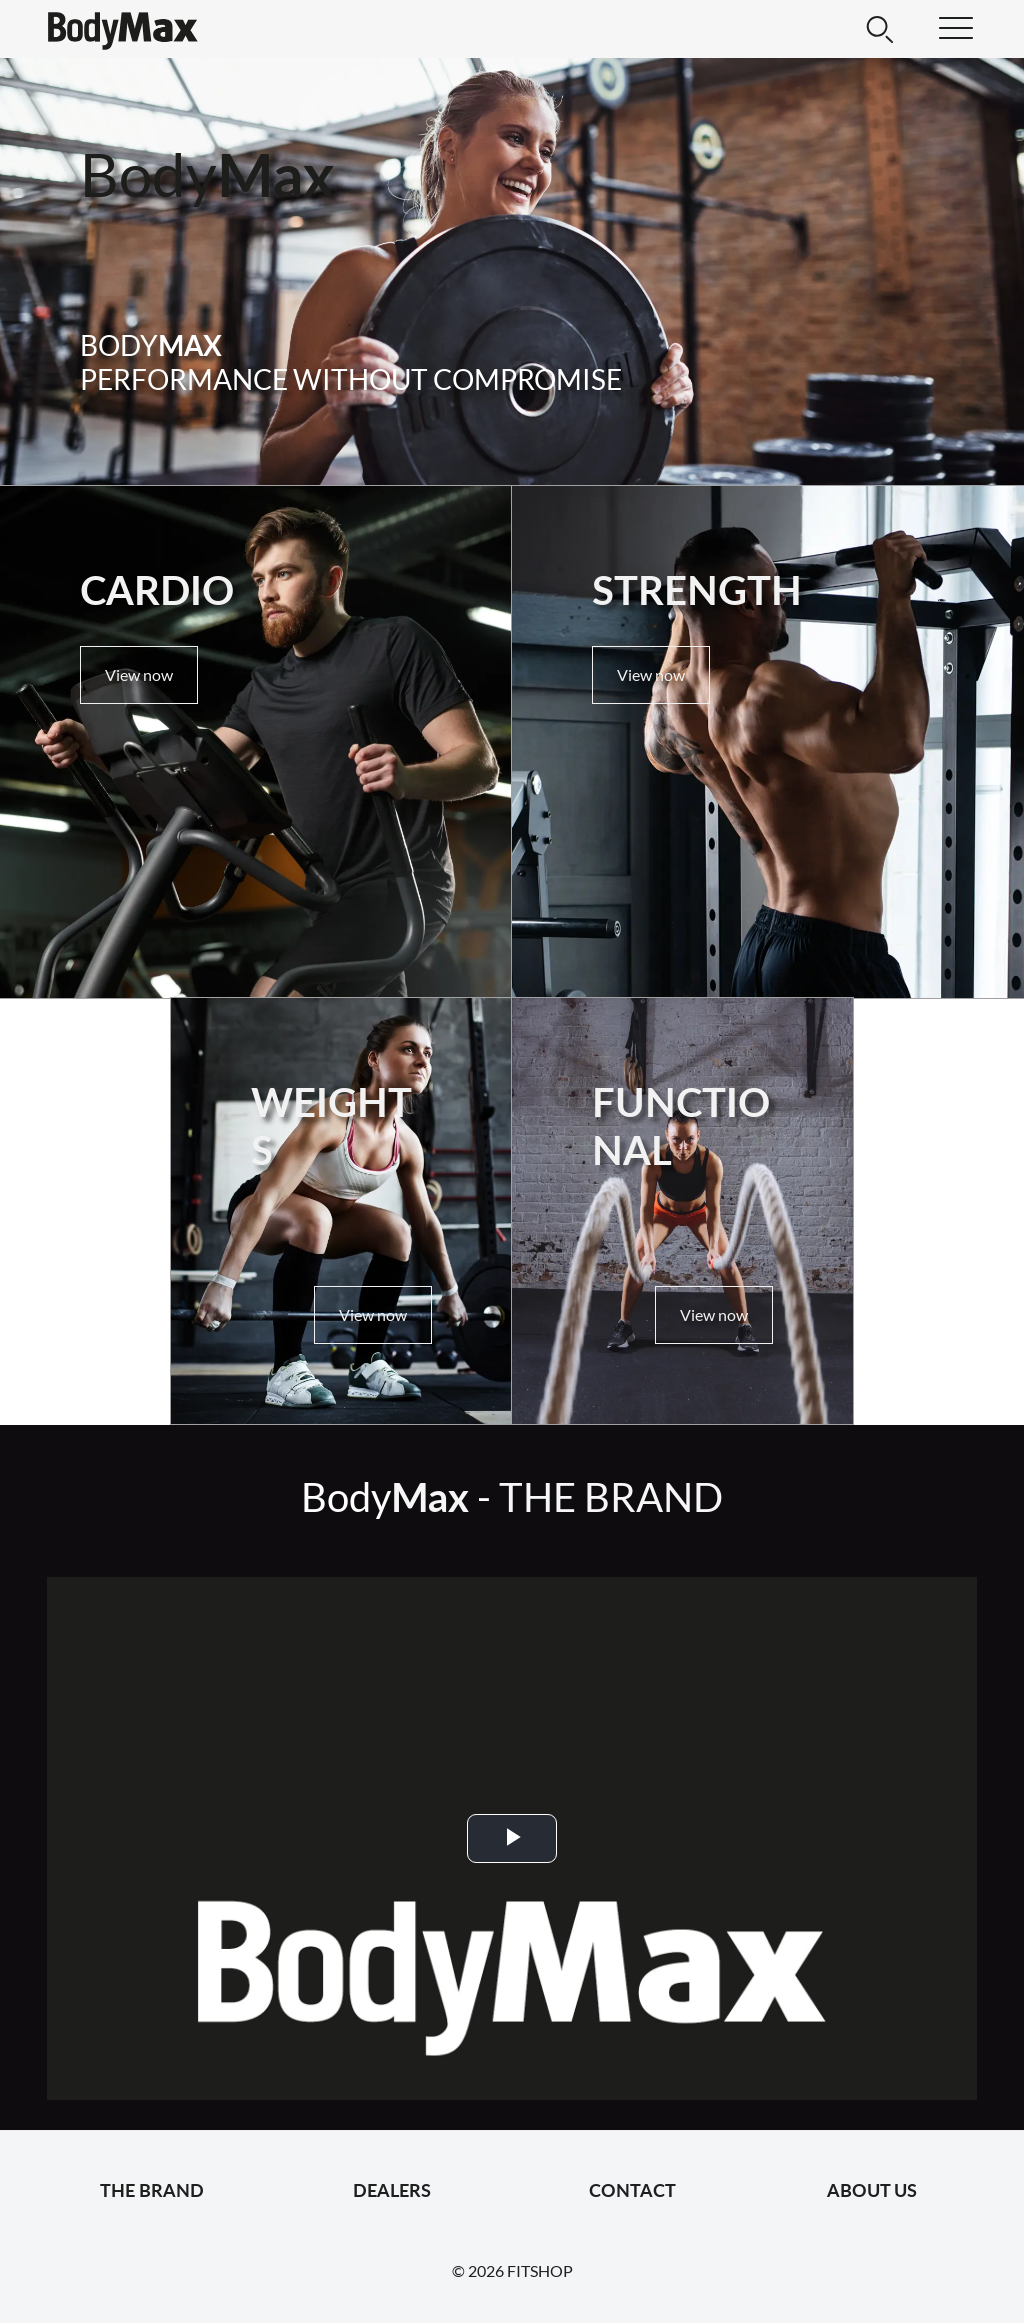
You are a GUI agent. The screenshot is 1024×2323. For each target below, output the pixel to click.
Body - (512, 1497)
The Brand (152, 2190)
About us (872, 2190)
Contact (632, 2190)
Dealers (392, 2190)
